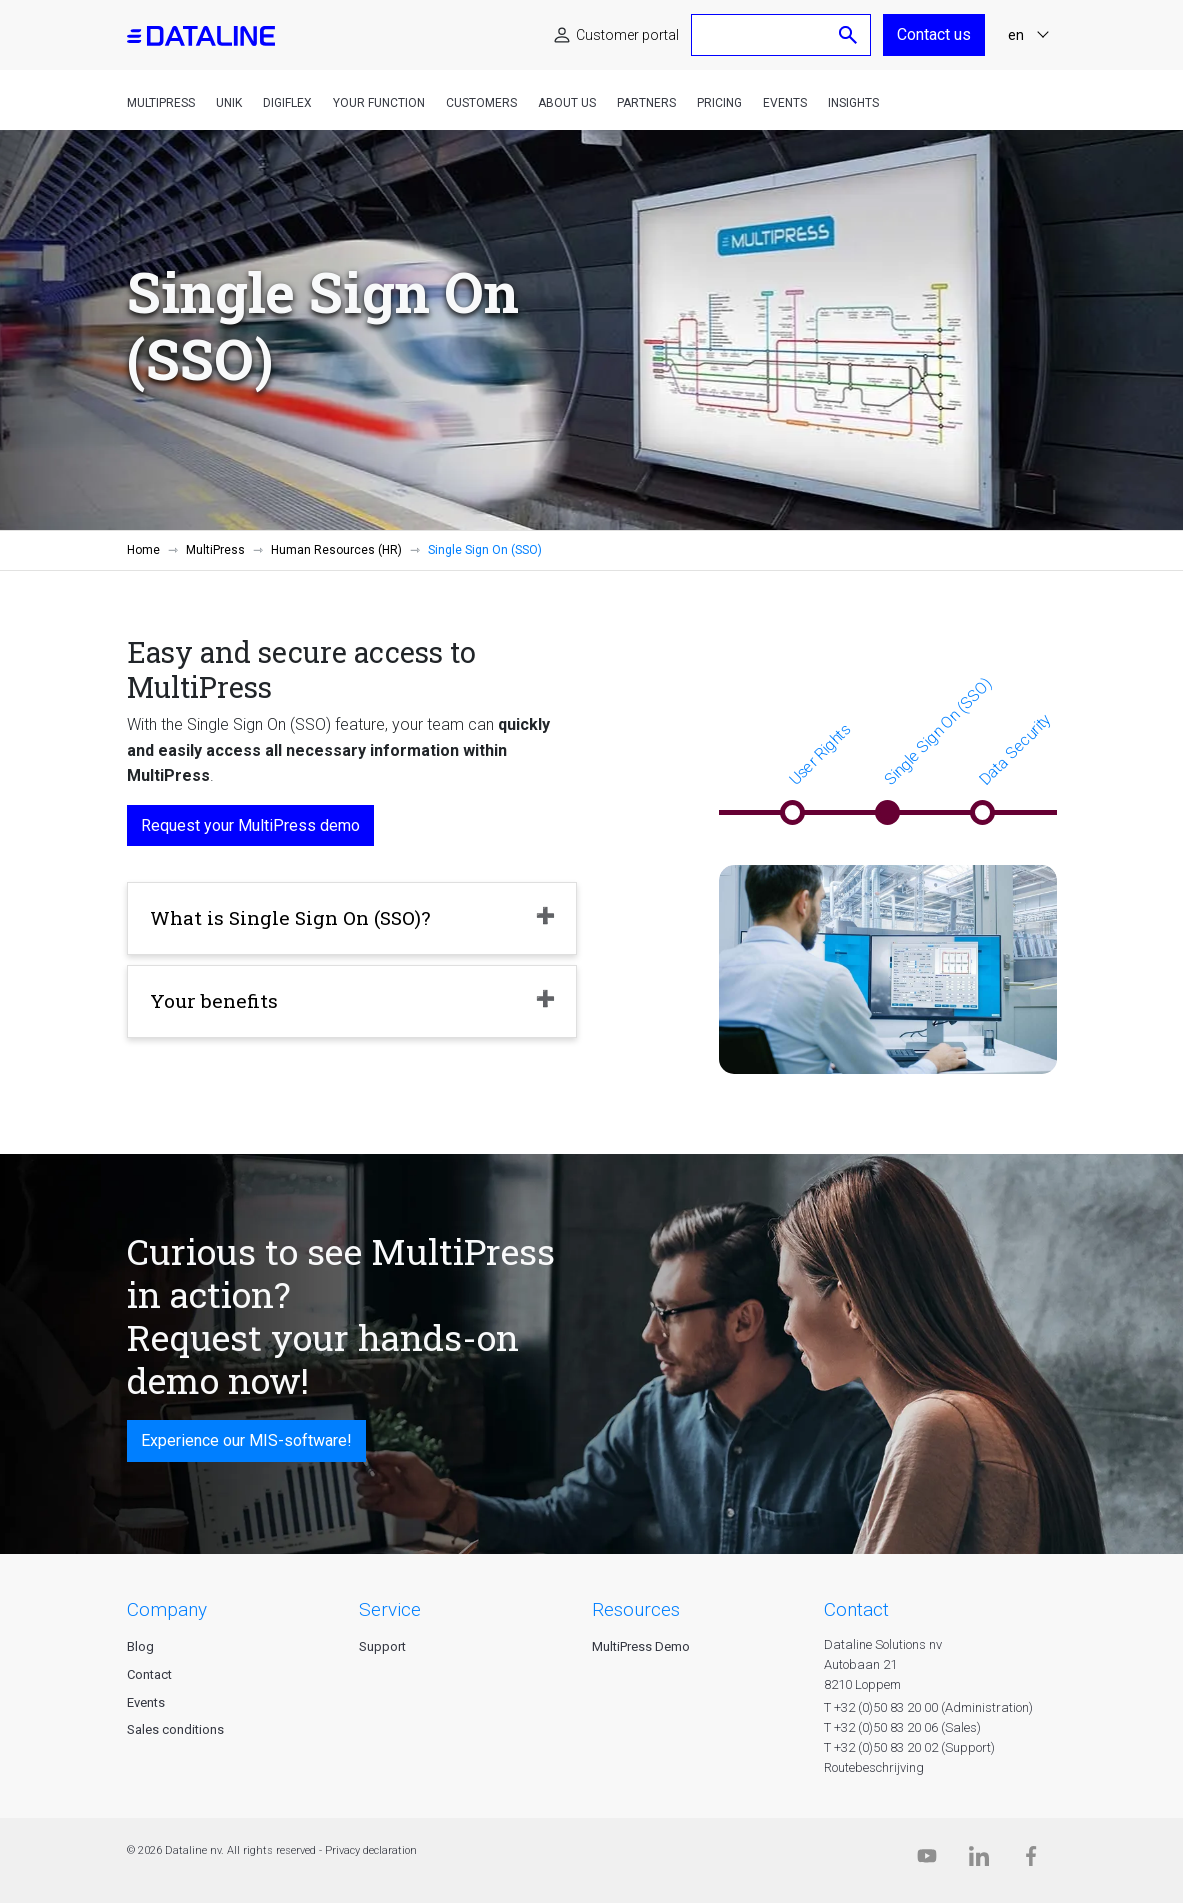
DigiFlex (287, 103)
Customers (481, 103)
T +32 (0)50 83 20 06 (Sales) (902, 1727)
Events (785, 103)
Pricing (719, 103)
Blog (140, 1646)
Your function (379, 103)
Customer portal (627, 35)
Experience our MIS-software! (246, 1440)
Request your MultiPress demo (250, 825)
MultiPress (161, 103)
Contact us (934, 34)
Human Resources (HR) (336, 550)
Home (143, 550)
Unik (229, 103)
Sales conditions (175, 1729)
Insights (853, 103)
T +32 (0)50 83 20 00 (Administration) (928, 1707)
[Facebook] (1031, 1860)
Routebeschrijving (874, 1767)
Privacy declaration (371, 1850)
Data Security (1015, 749)
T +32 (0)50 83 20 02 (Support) (909, 1747)
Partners (646, 103)
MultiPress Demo (641, 1646)
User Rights (819, 754)
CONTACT (856, 1609)
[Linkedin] (979, 1860)
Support (382, 1646)
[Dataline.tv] (927, 1860)
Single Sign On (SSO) (937, 731)
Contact (149, 1674)
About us (567, 103)
